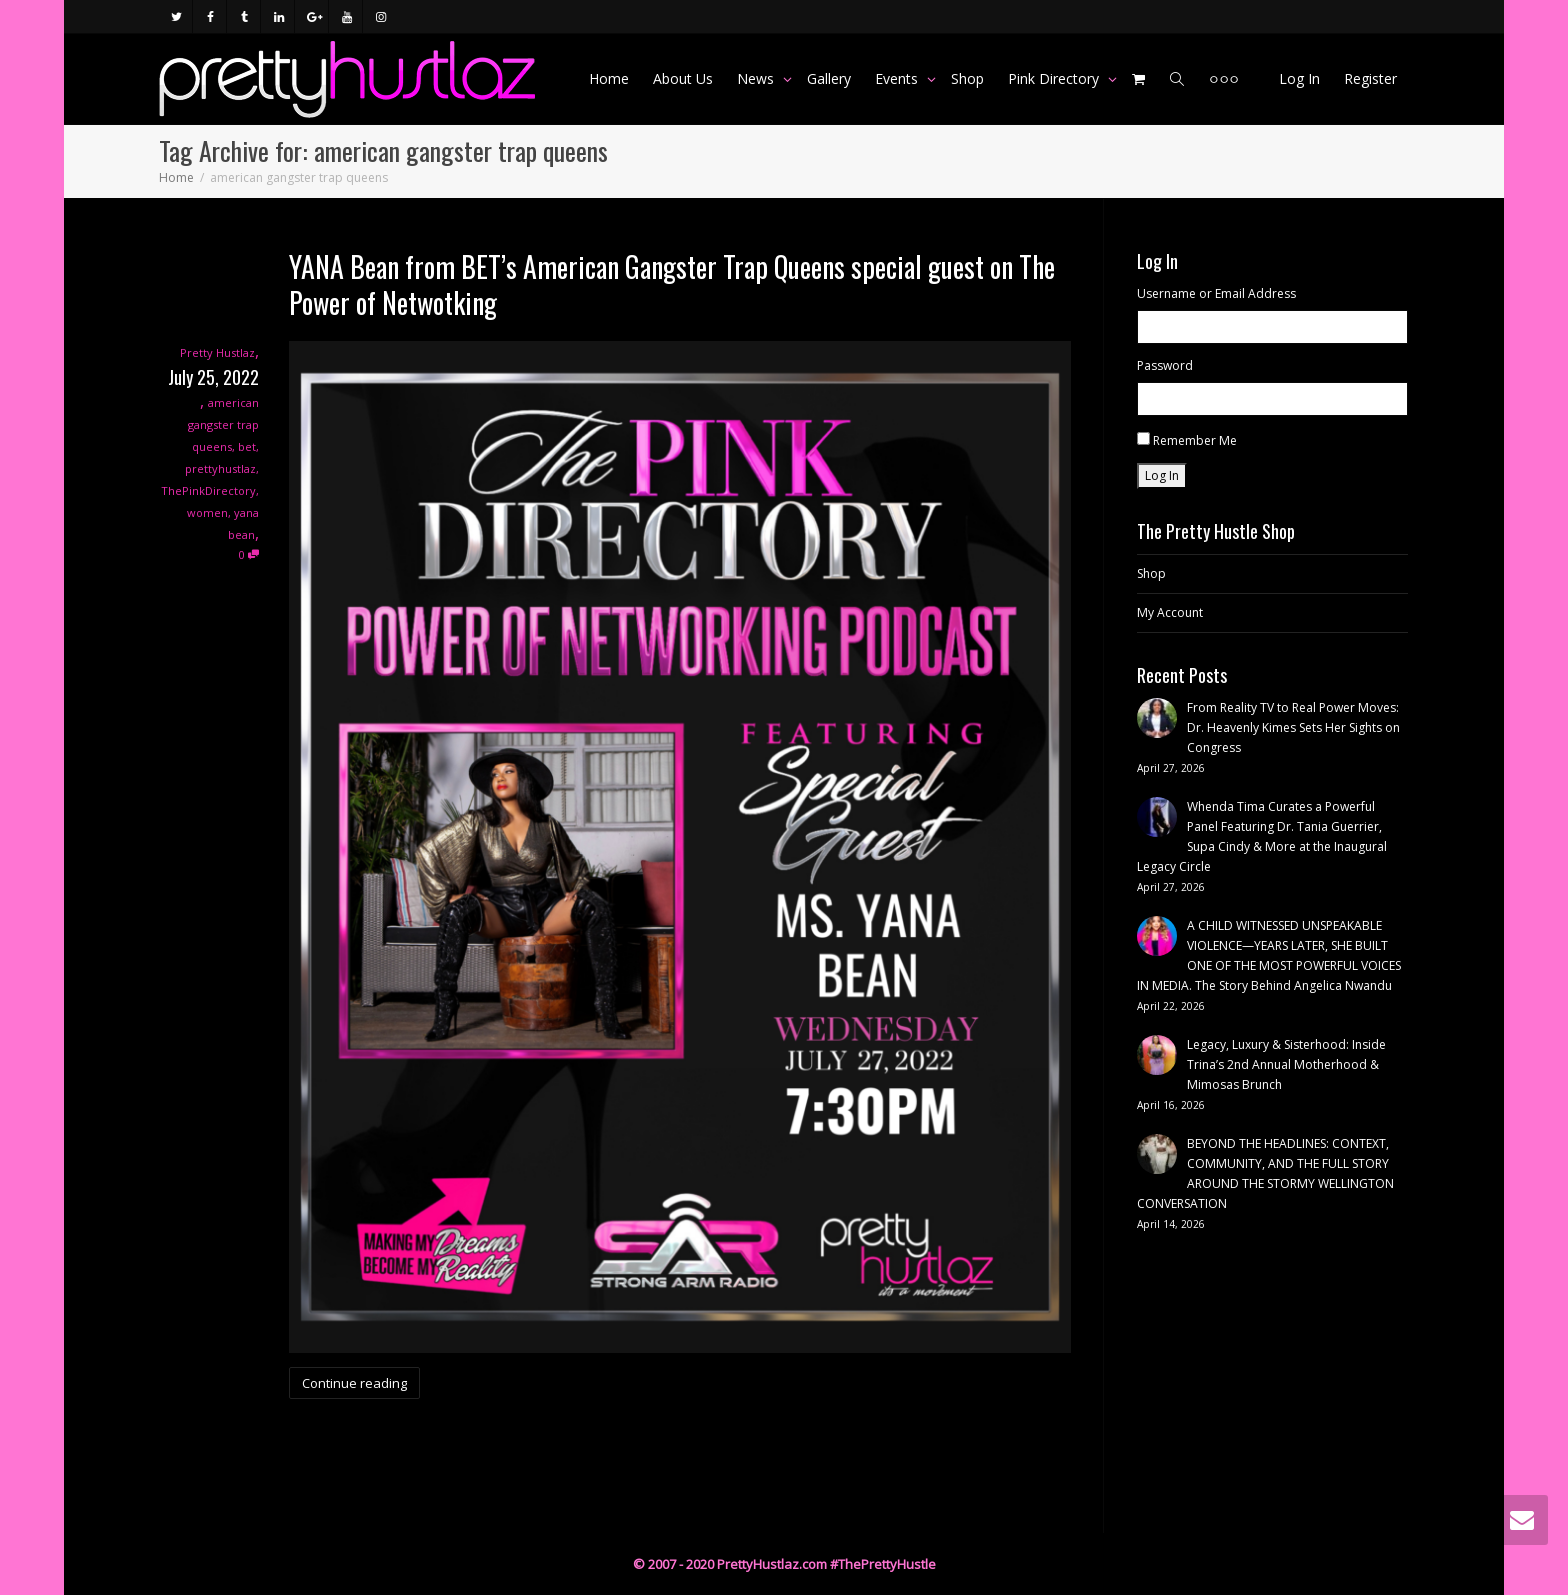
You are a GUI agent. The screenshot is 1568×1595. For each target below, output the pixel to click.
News (757, 78)
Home (609, 78)
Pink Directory (1055, 78)
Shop (967, 78)
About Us (683, 78)
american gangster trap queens (223, 424)
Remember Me (1195, 440)
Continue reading (354, 1383)
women (207, 512)
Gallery (829, 78)
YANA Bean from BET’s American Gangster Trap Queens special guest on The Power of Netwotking (672, 284)
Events (898, 78)
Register (1370, 78)
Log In (1299, 78)
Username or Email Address (1216, 293)
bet (247, 446)
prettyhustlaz (220, 468)
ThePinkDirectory (208, 490)
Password (1165, 365)
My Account (1170, 612)
